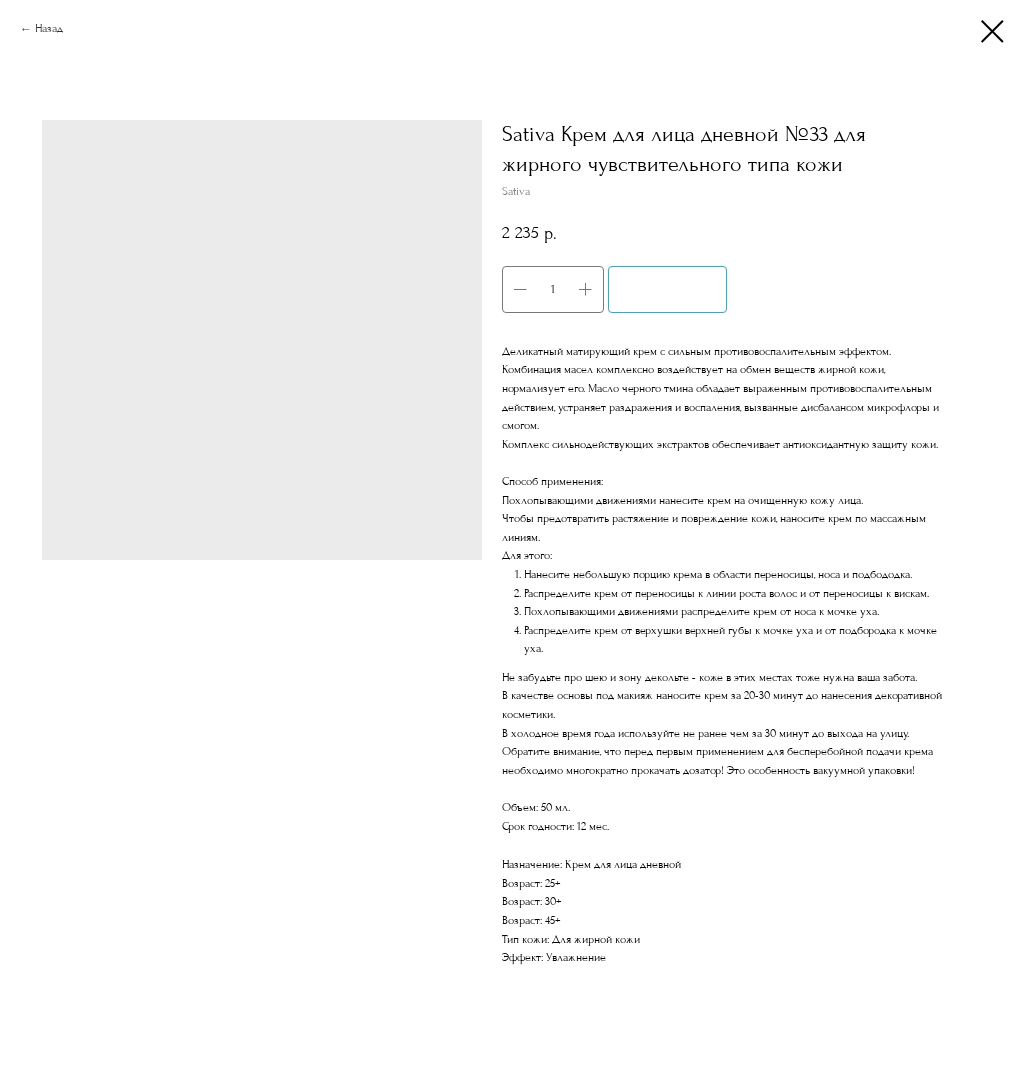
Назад (49, 28)
